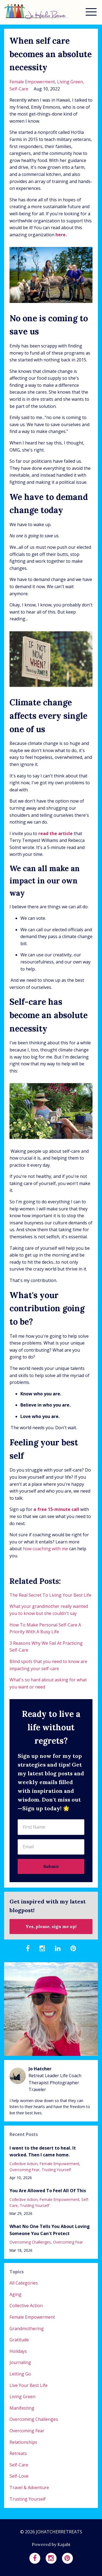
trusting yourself (56, 2169)
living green (70, 82)
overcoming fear (24, 2169)
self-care (19, 89)
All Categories (24, 2283)
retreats (18, 2453)
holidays (18, 2351)
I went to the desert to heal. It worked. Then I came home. (43, 2151)
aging (15, 2294)
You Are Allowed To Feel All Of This (48, 2191)
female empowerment (32, 82)
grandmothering (27, 2329)
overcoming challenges (30, 2242)
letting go (20, 2374)
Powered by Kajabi (51, 2544)
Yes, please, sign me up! (51, 1926)
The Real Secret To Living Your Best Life (50, 1595)
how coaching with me (45, 1549)
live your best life (29, 2385)
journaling (20, 2362)
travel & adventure (29, 2487)
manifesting (22, 2408)
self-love (19, 2476)
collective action (24, 2163)
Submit (51, 1866)
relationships (23, 2442)
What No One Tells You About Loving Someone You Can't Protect (50, 2229)
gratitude (19, 2340)
